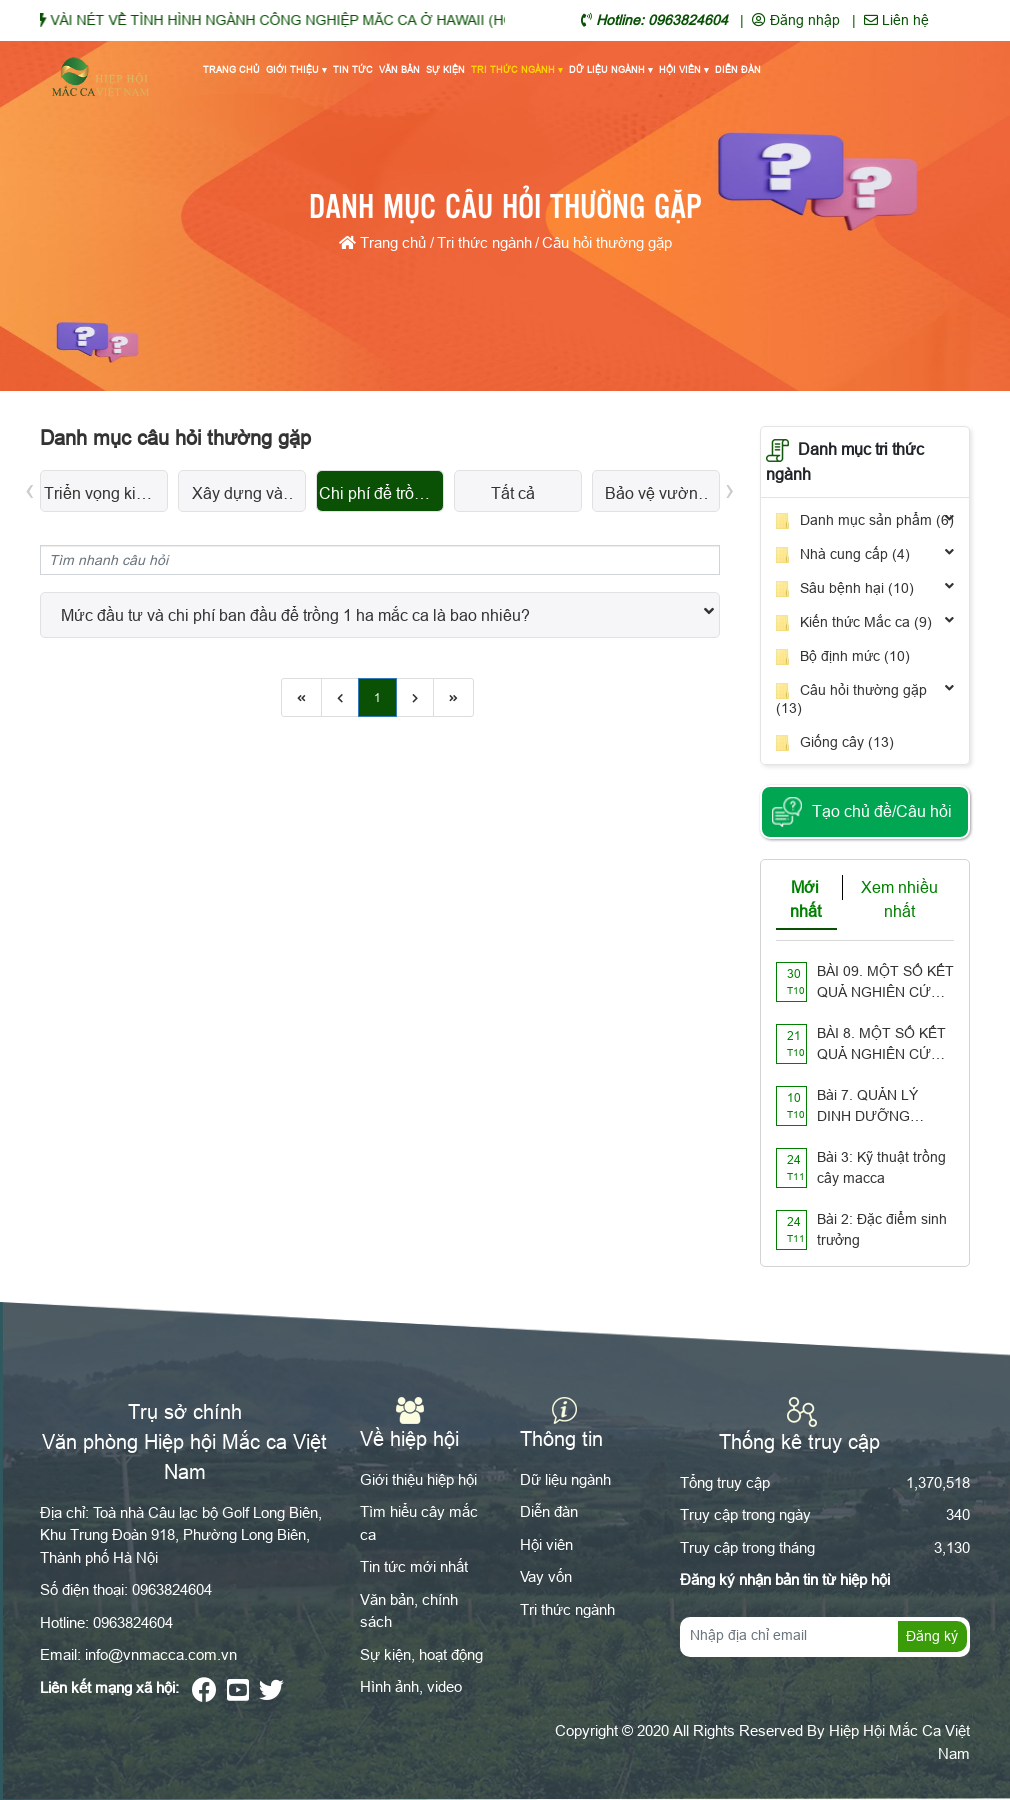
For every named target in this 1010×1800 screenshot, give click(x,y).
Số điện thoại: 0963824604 (126, 1589)
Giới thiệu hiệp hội (418, 1479)
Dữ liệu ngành (611, 71)
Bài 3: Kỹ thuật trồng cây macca (881, 1167)
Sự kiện (445, 70)
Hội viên (684, 71)
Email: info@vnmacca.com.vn (138, 1654)
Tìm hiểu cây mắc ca (419, 1523)
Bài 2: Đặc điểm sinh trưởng (882, 1229)
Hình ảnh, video (411, 1686)
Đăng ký (932, 1636)
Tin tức (353, 70)
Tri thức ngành (517, 71)
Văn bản (399, 70)
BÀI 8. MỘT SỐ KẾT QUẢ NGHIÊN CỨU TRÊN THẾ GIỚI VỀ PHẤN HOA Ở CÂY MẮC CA (881, 1045)
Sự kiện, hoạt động (421, 1654)
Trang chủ (231, 70)
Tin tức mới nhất (414, 1566)
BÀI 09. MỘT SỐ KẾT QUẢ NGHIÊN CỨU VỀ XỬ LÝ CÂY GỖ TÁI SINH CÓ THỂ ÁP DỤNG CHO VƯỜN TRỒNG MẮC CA (885, 983)
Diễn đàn (738, 70)
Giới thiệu (296, 71)
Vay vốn (546, 1576)
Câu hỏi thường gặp (607, 242)
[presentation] (30, 488)
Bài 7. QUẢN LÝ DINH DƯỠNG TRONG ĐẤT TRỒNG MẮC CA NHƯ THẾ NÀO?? (874, 1107)
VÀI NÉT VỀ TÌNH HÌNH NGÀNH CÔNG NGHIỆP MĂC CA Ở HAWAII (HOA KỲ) (326, 20)
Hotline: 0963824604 (106, 1622)
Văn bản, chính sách (409, 1611)
